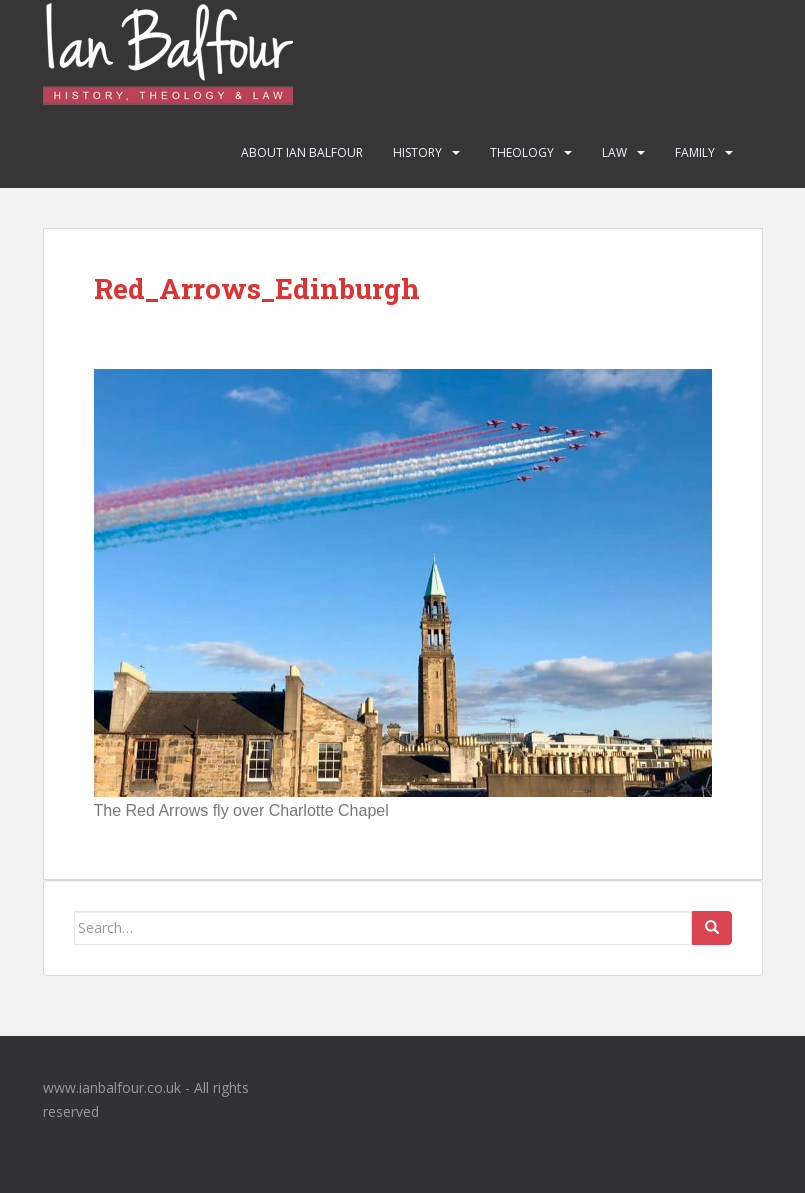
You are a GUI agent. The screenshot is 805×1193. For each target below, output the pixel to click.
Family (695, 152)
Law (614, 152)
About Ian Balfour (302, 152)
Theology (522, 152)
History (417, 152)
